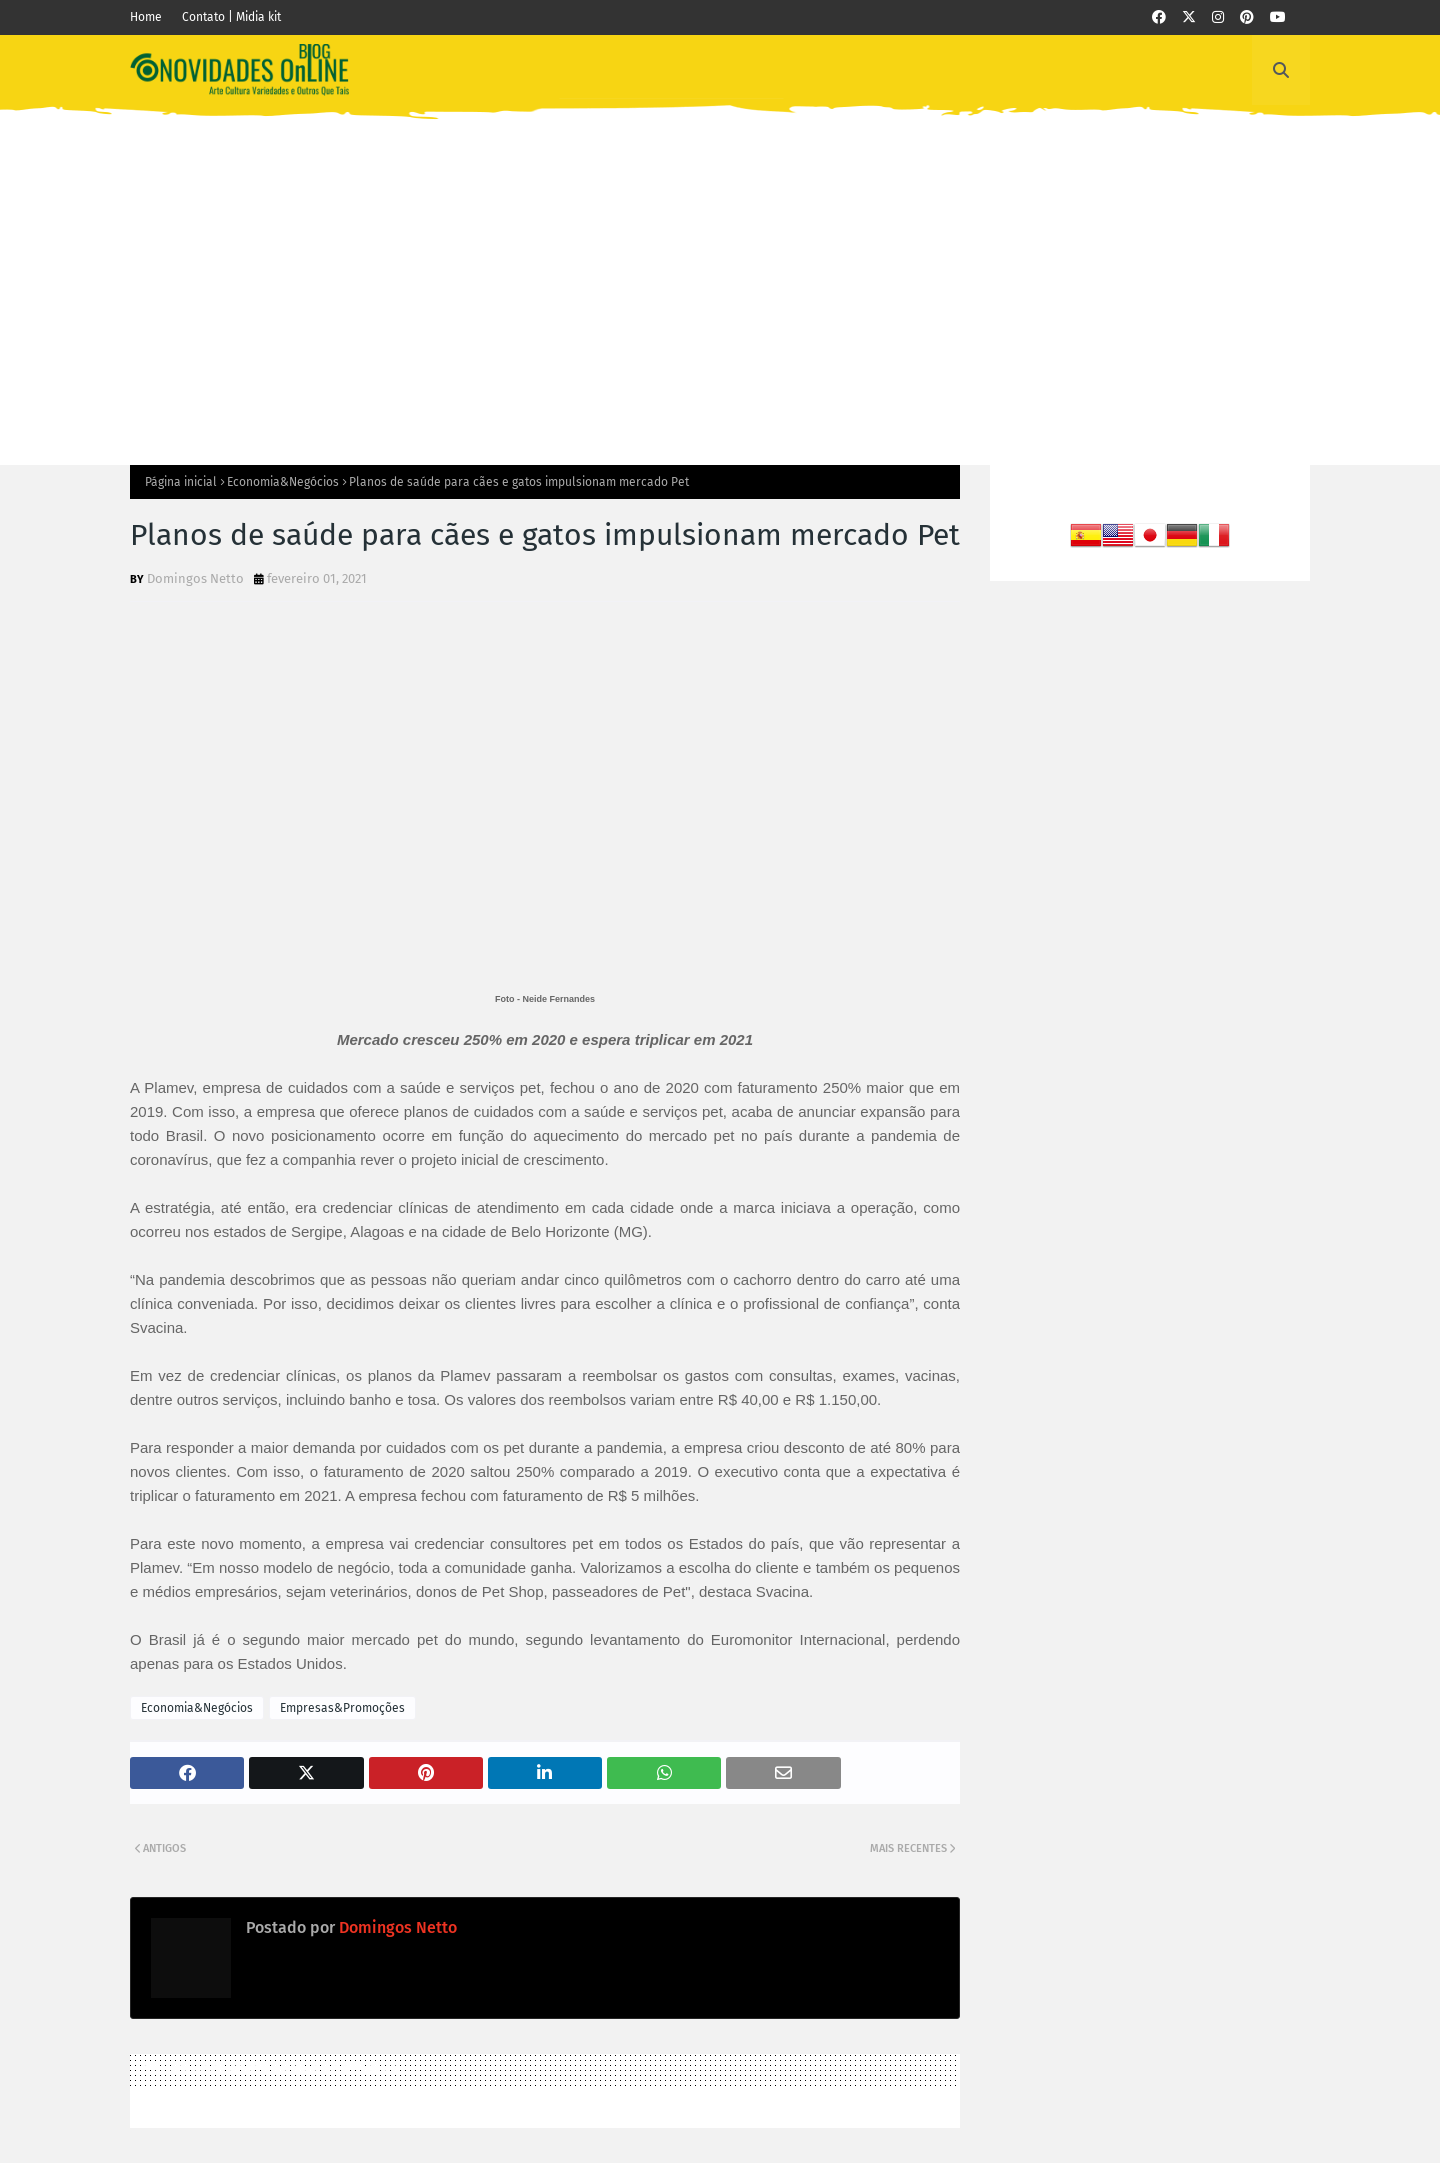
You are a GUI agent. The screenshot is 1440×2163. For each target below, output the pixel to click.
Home (146, 17)
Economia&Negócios (283, 482)
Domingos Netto (195, 578)
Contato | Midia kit (231, 17)
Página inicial (181, 482)
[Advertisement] (720, 275)
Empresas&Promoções (342, 1708)
